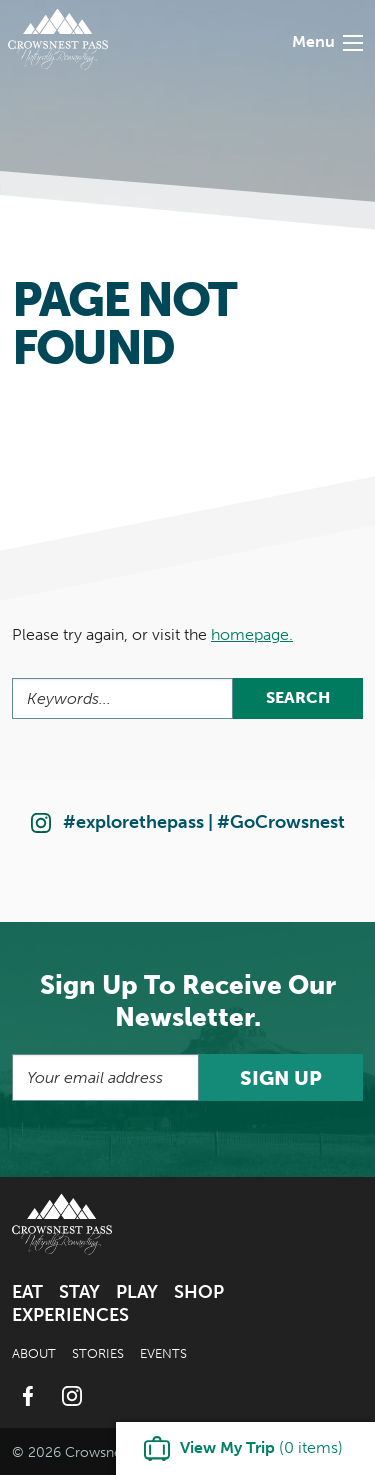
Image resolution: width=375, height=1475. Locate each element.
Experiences (70, 1315)
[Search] (122, 698)
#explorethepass (133, 822)
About (34, 1353)
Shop (199, 1292)
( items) (261, 1447)
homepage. (252, 634)
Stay (79, 1292)
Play (137, 1292)
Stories (98, 1353)
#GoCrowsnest (281, 822)
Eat (27, 1292)
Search (298, 697)
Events (163, 1353)
